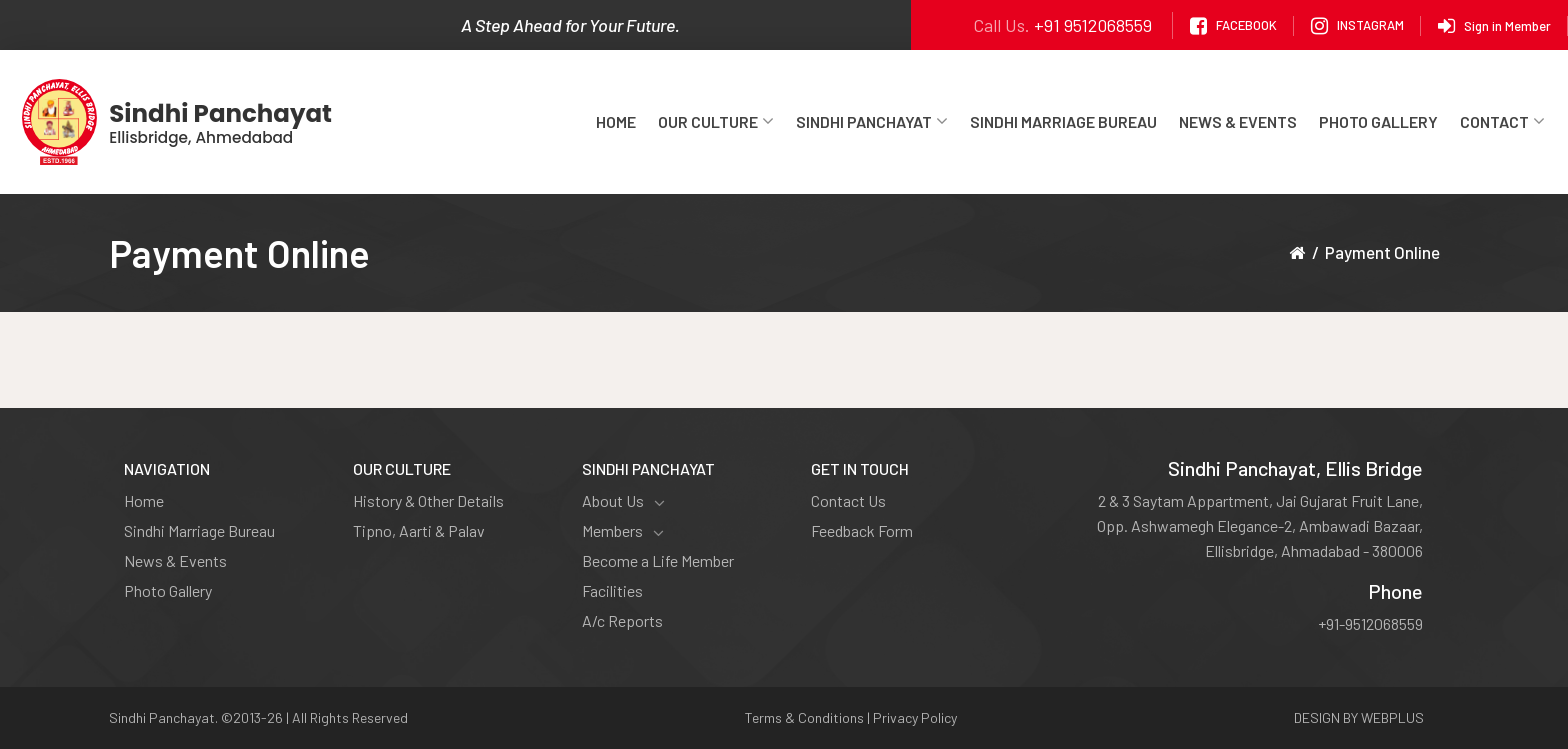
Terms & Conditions (804, 717)
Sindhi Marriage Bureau (1063, 121)
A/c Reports (622, 620)
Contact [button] (1502, 121)
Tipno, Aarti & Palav (419, 530)
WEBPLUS (1392, 717)
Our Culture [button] (716, 121)
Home (616, 121)
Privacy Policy (915, 717)
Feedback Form (862, 530)
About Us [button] (623, 501)
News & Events (1238, 121)
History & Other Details (428, 500)
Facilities (612, 590)
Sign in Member (1494, 26)
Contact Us (848, 500)
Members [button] (623, 531)
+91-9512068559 (1370, 623)
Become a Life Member (658, 560)
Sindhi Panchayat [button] (872, 121)
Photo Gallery (1378, 121)
